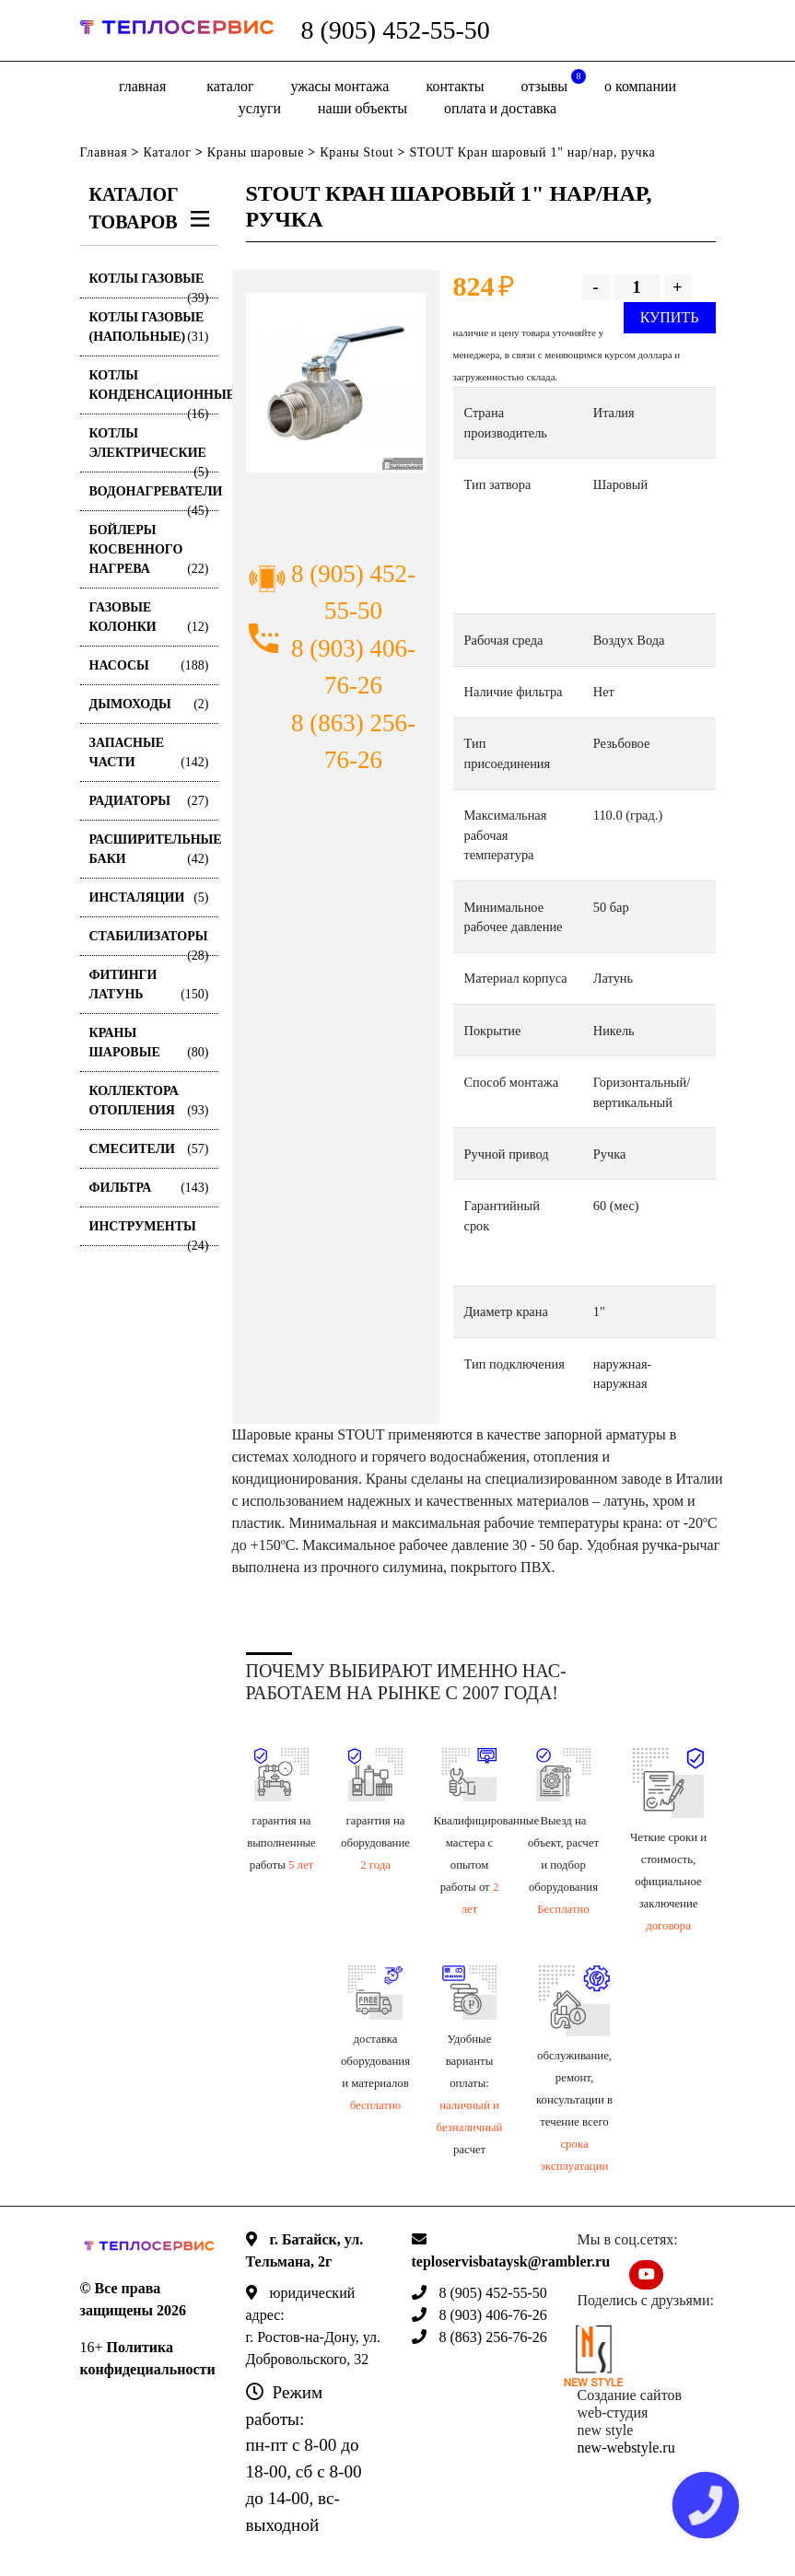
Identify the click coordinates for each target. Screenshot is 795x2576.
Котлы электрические (149, 449)
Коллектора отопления (149, 1102)
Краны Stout (356, 152)
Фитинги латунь (149, 986)
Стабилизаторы (149, 942)
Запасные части (149, 754)
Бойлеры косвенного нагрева (149, 550)
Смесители (149, 1149)
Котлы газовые (149, 285)
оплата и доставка (500, 108)
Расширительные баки (153, 850)
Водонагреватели (153, 497)
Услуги (260, 108)
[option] (336, 382)
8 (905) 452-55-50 (395, 30)
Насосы (149, 665)
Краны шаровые (255, 152)
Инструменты (149, 1232)
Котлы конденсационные (153, 391)
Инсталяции (149, 897)
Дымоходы (149, 704)
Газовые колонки (149, 618)
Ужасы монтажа (340, 86)
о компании (640, 86)
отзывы (553, 81)
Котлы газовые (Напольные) (149, 328)
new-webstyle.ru (626, 2447)
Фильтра (149, 1187)
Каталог (229, 86)
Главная (142, 86)
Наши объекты (362, 108)
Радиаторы (149, 800)
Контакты (455, 86)
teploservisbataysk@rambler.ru (511, 2261)
